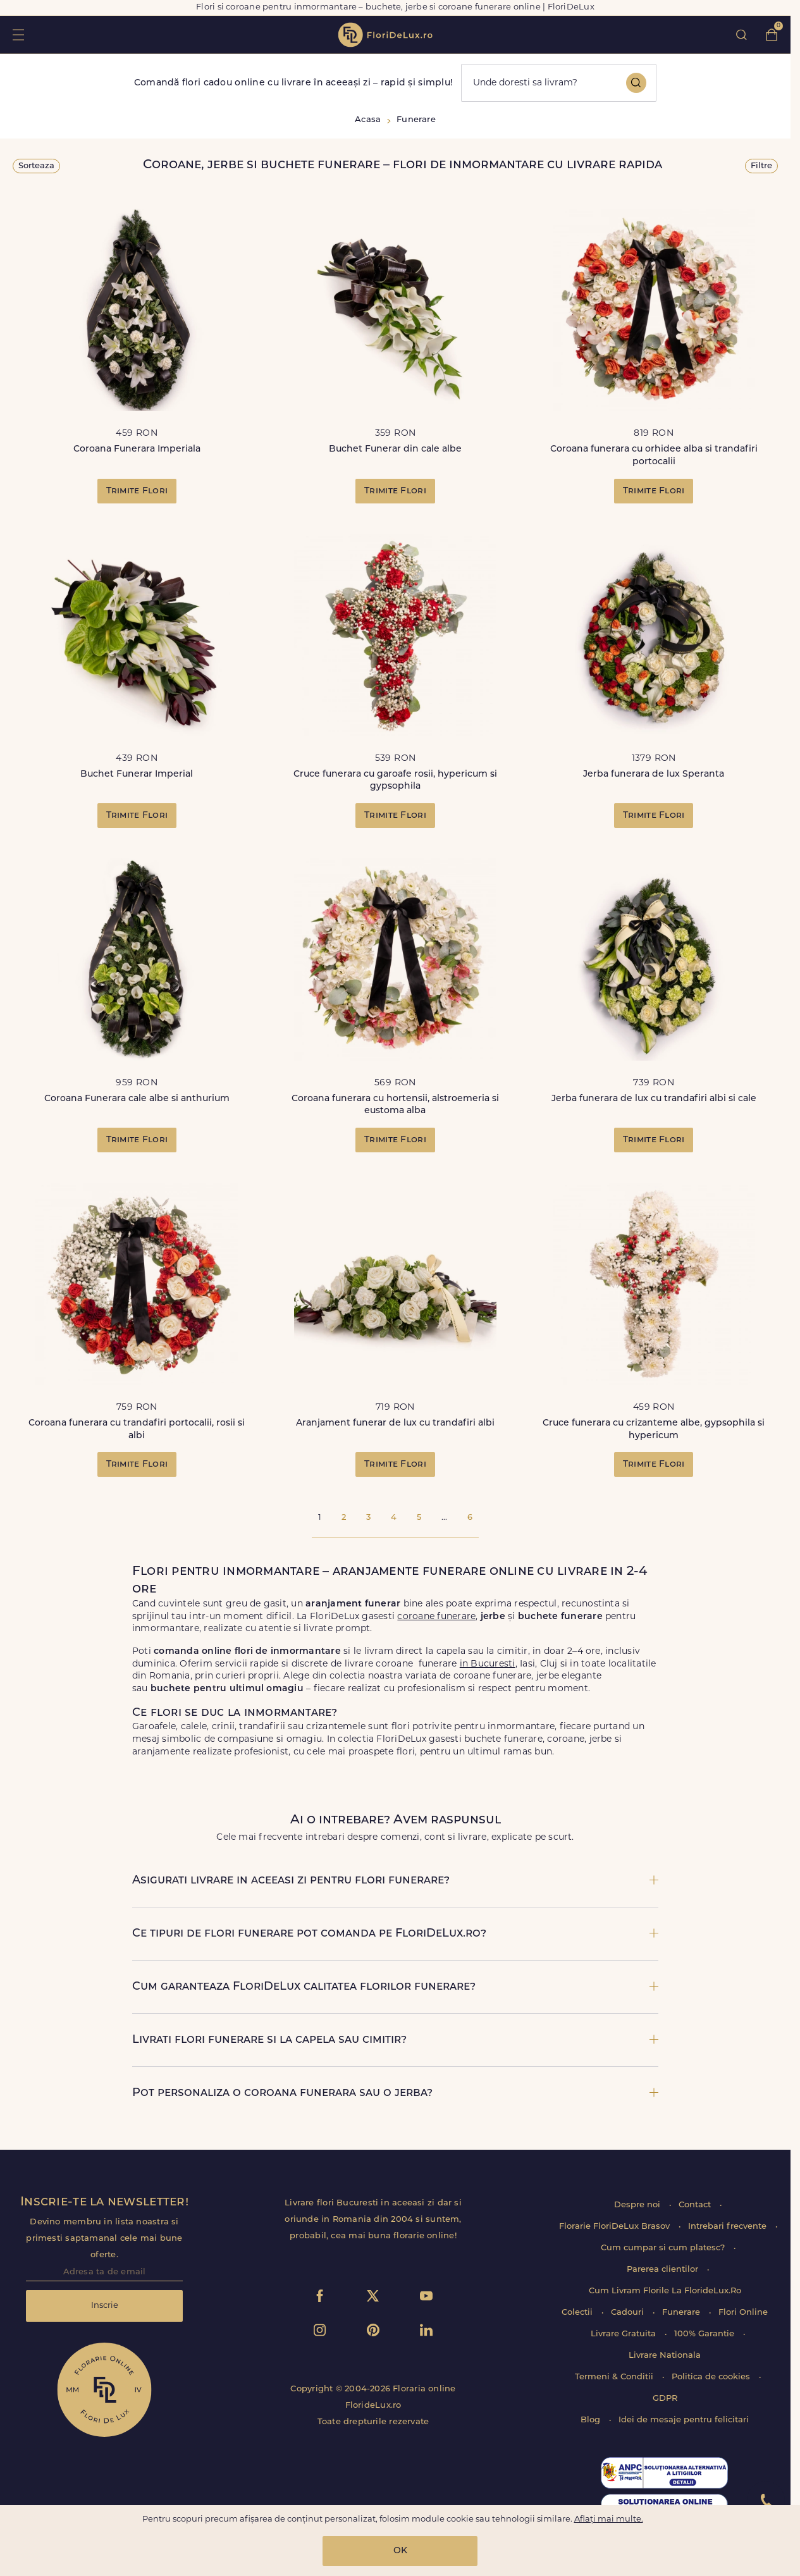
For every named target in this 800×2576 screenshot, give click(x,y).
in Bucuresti (487, 1664)
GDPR (665, 2398)
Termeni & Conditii (615, 2377)
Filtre (761, 166)
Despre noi (638, 2205)
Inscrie (104, 2306)
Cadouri (628, 2312)
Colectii (578, 2312)
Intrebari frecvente (728, 2226)
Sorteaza (36, 166)
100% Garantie (705, 2334)
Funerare (682, 2312)
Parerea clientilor (664, 2269)
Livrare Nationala (665, 2355)
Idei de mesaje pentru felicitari (683, 2420)
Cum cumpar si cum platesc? (664, 2248)
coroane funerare (436, 1617)
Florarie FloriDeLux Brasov (615, 2226)
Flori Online (743, 2312)
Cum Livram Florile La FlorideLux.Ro (665, 2291)
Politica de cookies (712, 2377)
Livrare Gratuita (624, 2334)
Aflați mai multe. (608, 2519)
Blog (592, 2420)
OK (400, 2551)
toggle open (18, 34)
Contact (696, 2205)
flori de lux (385, 34)
